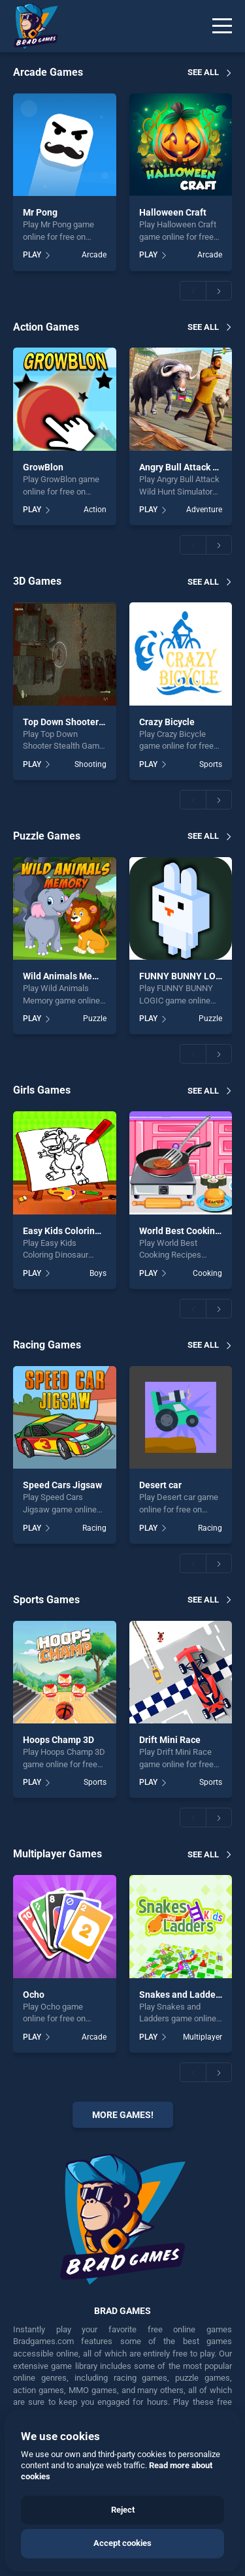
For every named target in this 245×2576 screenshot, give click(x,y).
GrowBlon (43, 467)
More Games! (123, 2115)
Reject (123, 2510)
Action (95, 509)
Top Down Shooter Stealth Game (90, 722)
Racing (94, 1528)
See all (203, 72)
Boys (98, 1273)
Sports (210, 764)
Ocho (33, 1994)
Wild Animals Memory (68, 976)
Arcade (94, 254)
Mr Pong (40, 212)
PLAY (32, 254)
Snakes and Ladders (181, 1994)
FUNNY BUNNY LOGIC (185, 976)
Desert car (160, 1485)
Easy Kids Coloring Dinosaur (81, 1231)
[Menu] (222, 26)
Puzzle (94, 1018)
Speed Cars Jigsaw (62, 1485)
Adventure (204, 509)
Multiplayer (202, 2037)
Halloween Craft (172, 212)
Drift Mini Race (170, 1740)
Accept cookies (122, 2543)
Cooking (207, 1273)
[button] (193, 291)
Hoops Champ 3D (58, 1740)
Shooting (90, 764)
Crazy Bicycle (167, 722)
